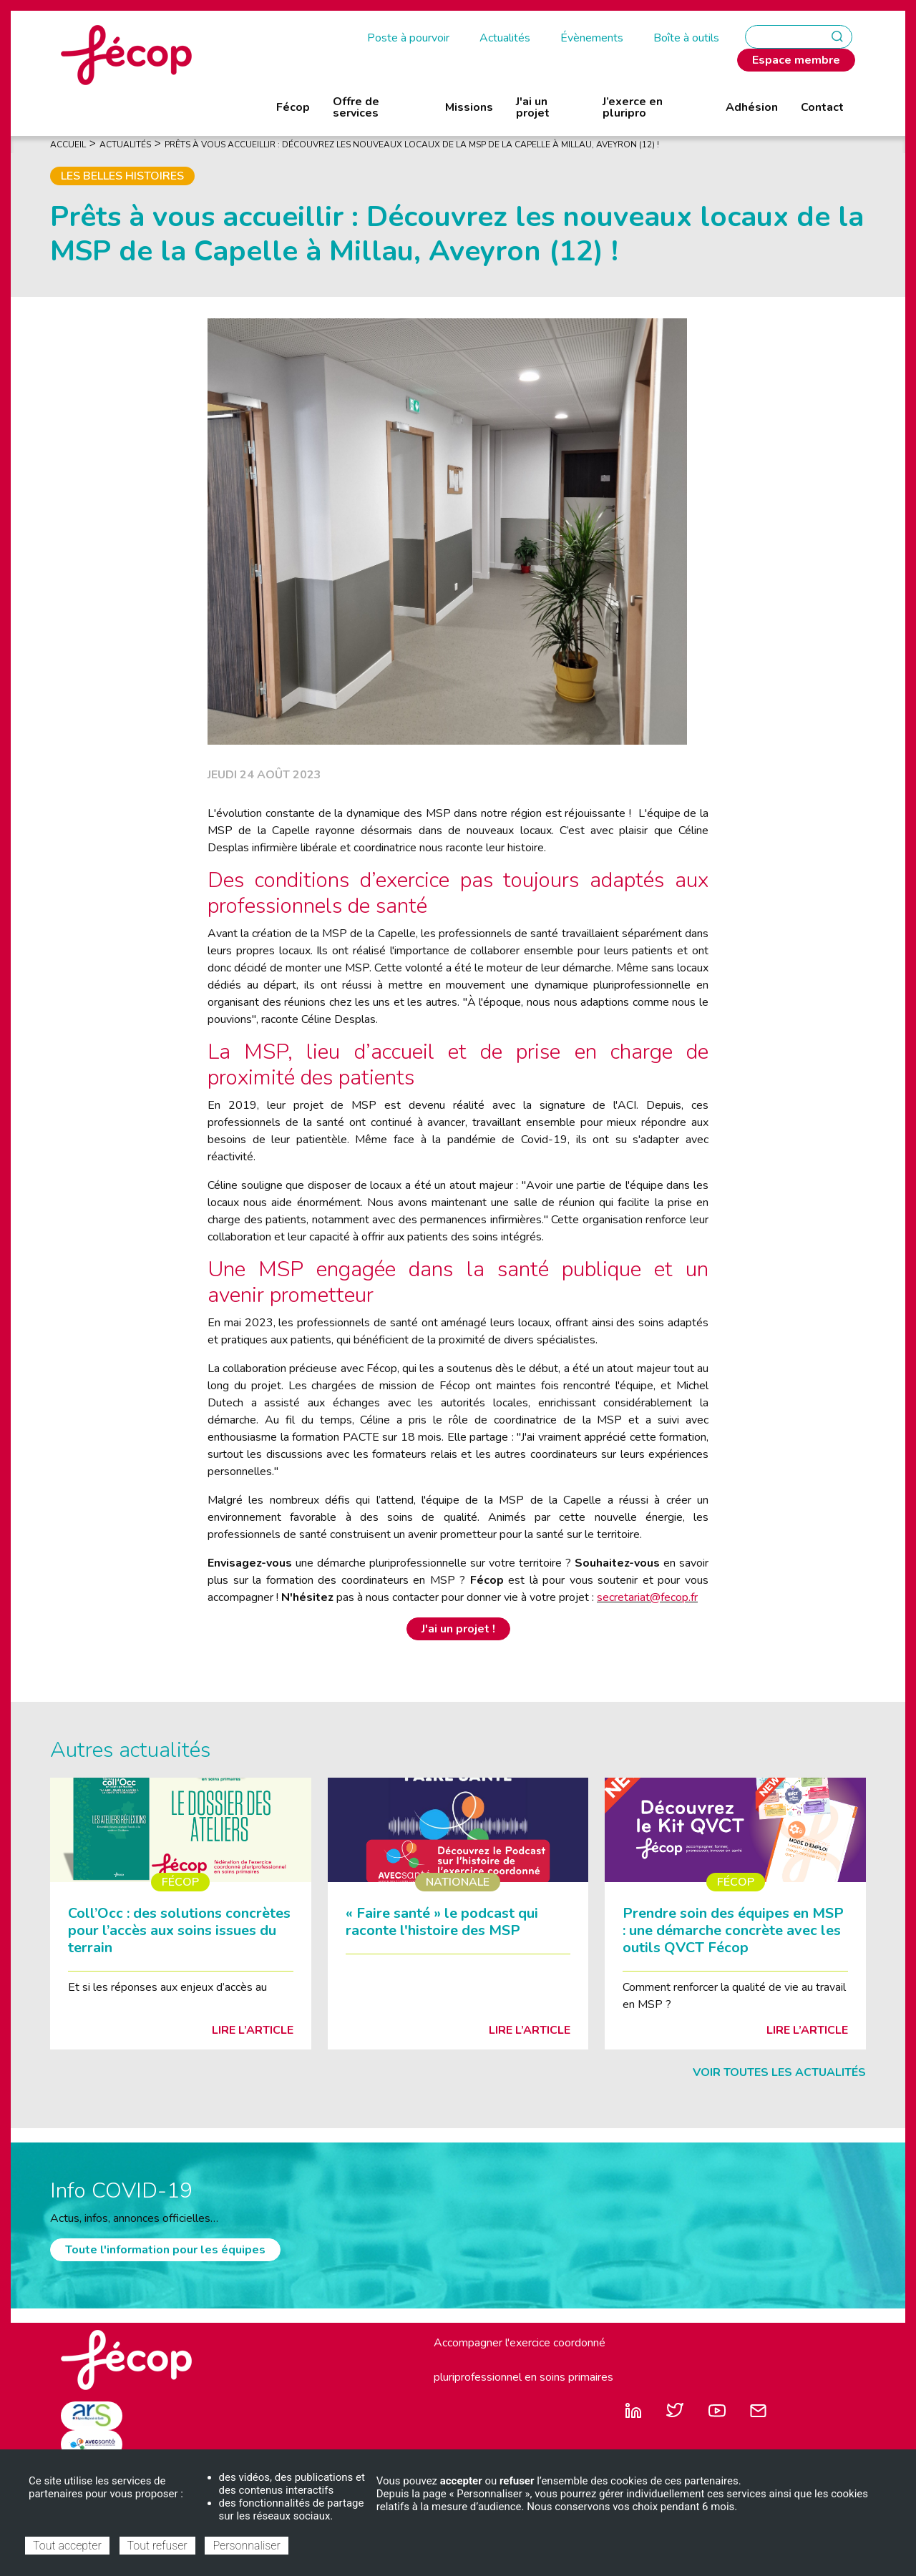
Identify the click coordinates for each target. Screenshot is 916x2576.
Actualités (504, 38)
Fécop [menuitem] (293, 107)
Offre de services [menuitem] (356, 107)
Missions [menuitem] (469, 107)
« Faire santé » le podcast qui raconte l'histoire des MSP (442, 1922)
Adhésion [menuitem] (752, 107)
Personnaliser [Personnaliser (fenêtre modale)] (246, 2545)
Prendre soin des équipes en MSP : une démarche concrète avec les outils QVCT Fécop (733, 1930)
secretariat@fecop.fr (647, 1597)
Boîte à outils (686, 38)
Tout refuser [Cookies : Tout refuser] (157, 2545)
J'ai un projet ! (458, 1629)
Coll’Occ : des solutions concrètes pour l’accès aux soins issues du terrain (179, 1930)
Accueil (68, 144)
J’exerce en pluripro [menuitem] (633, 107)
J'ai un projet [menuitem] (533, 107)
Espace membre (796, 60)
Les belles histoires (122, 176)
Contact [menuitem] (822, 107)
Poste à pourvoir (408, 38)
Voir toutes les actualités (779, 2072)
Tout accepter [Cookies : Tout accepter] (67, 2545)
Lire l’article (252, 2030)
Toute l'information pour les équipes (165, 2250)
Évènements (591, 38)
